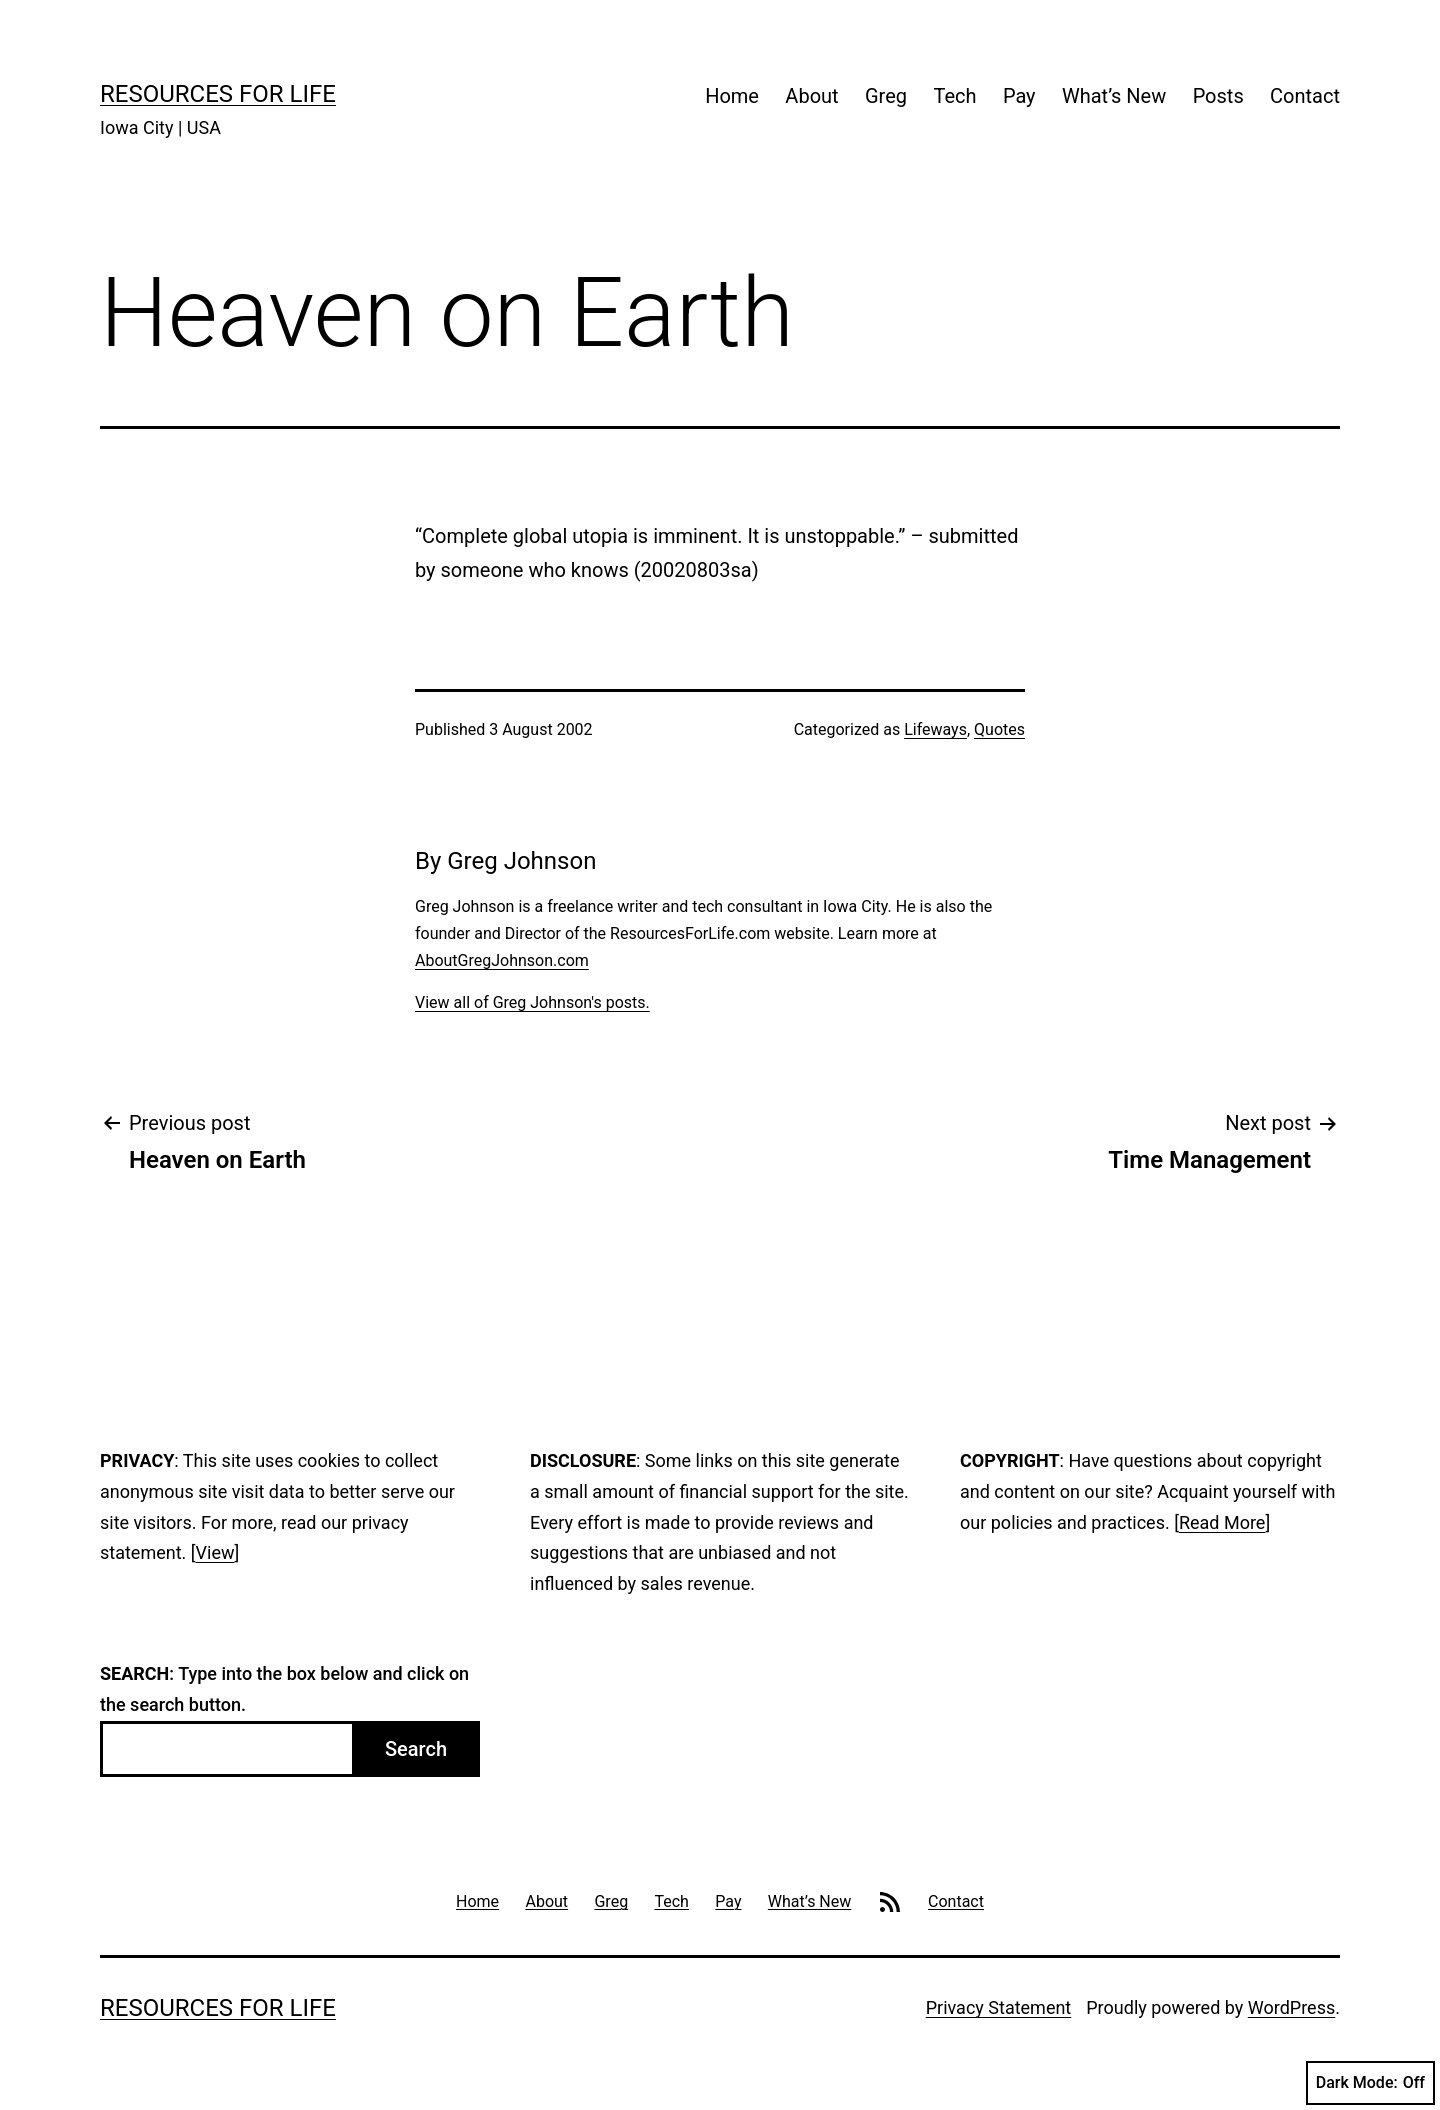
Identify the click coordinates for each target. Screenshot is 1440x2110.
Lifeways (935, 729)
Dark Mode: (1370, 2083)
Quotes (999, 729)
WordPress (1291, 2007)
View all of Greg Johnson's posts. (532, 1002)
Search (416, 1749)
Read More (1222, 1522)
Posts (1218, 96)
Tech (954, 96)
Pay (1019, 96)
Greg (886, 96)
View (215, 1552)
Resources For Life (218, 94)
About (811, 96)
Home (732, 96)
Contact (1305, 96)
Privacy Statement (999, 2007)
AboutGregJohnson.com (502, 960)
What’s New (1114, 96)
